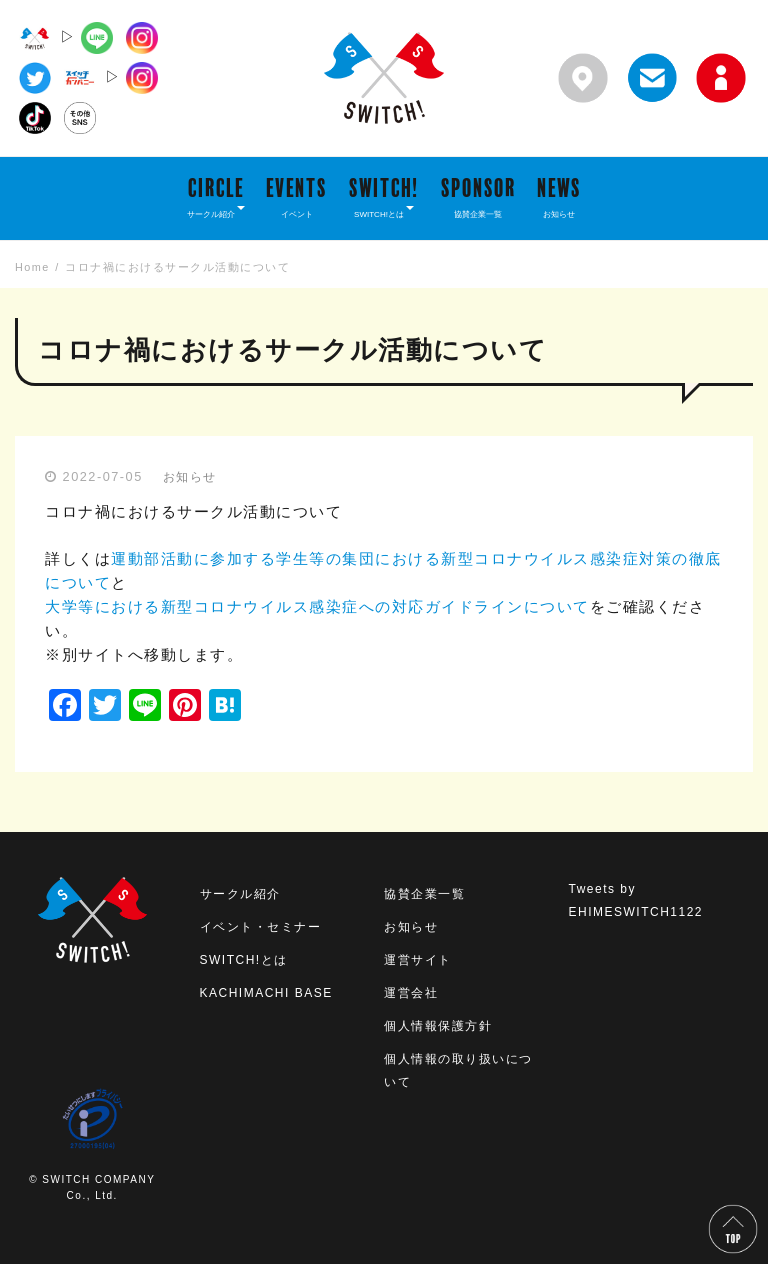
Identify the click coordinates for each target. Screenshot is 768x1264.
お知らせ (190, 476)
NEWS (559, 197)
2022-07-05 (103, 476)
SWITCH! (384, 197)
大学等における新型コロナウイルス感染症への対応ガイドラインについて (317, 606)
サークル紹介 (240, 894)
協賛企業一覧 (424, 894)
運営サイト (418, 960)
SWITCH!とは (244, 960)
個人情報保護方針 (438, 1026)
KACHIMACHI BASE (266, 993)
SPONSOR (478, 197)
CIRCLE (216, 197)
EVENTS (296, 197)
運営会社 (411, 993)
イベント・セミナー (261, 927)
